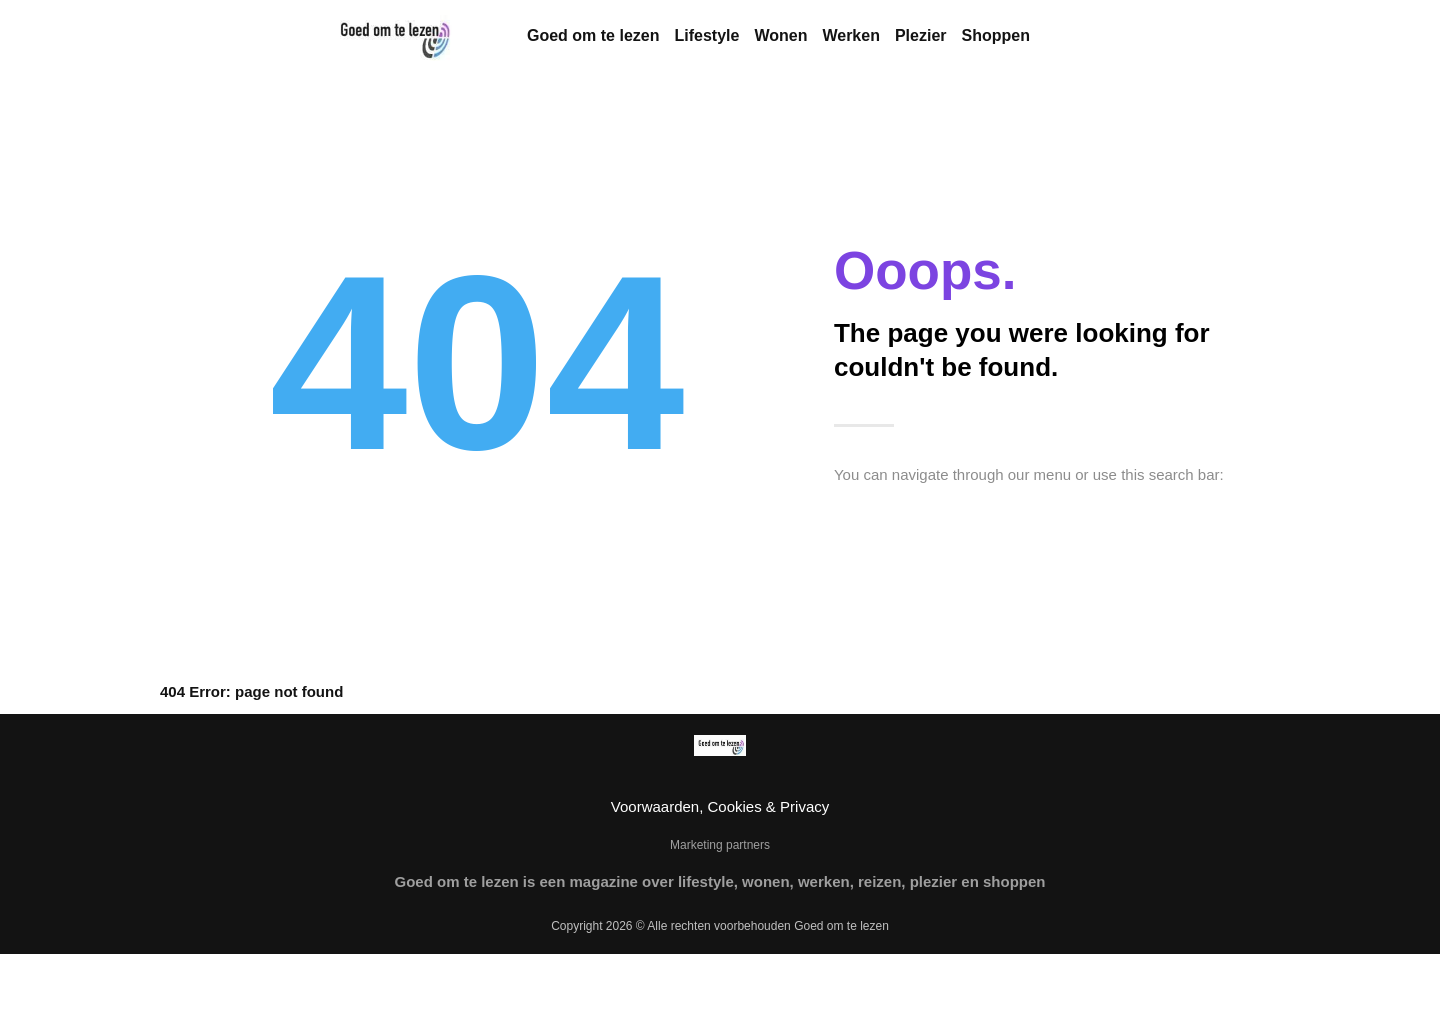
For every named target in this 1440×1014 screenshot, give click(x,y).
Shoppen (996, 35)
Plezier (921, 35)
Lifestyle (706, 35)
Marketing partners (720, 845)
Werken (851, 35)
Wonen (780, 35)
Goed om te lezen (593, 35)
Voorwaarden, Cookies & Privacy (720, 806)
